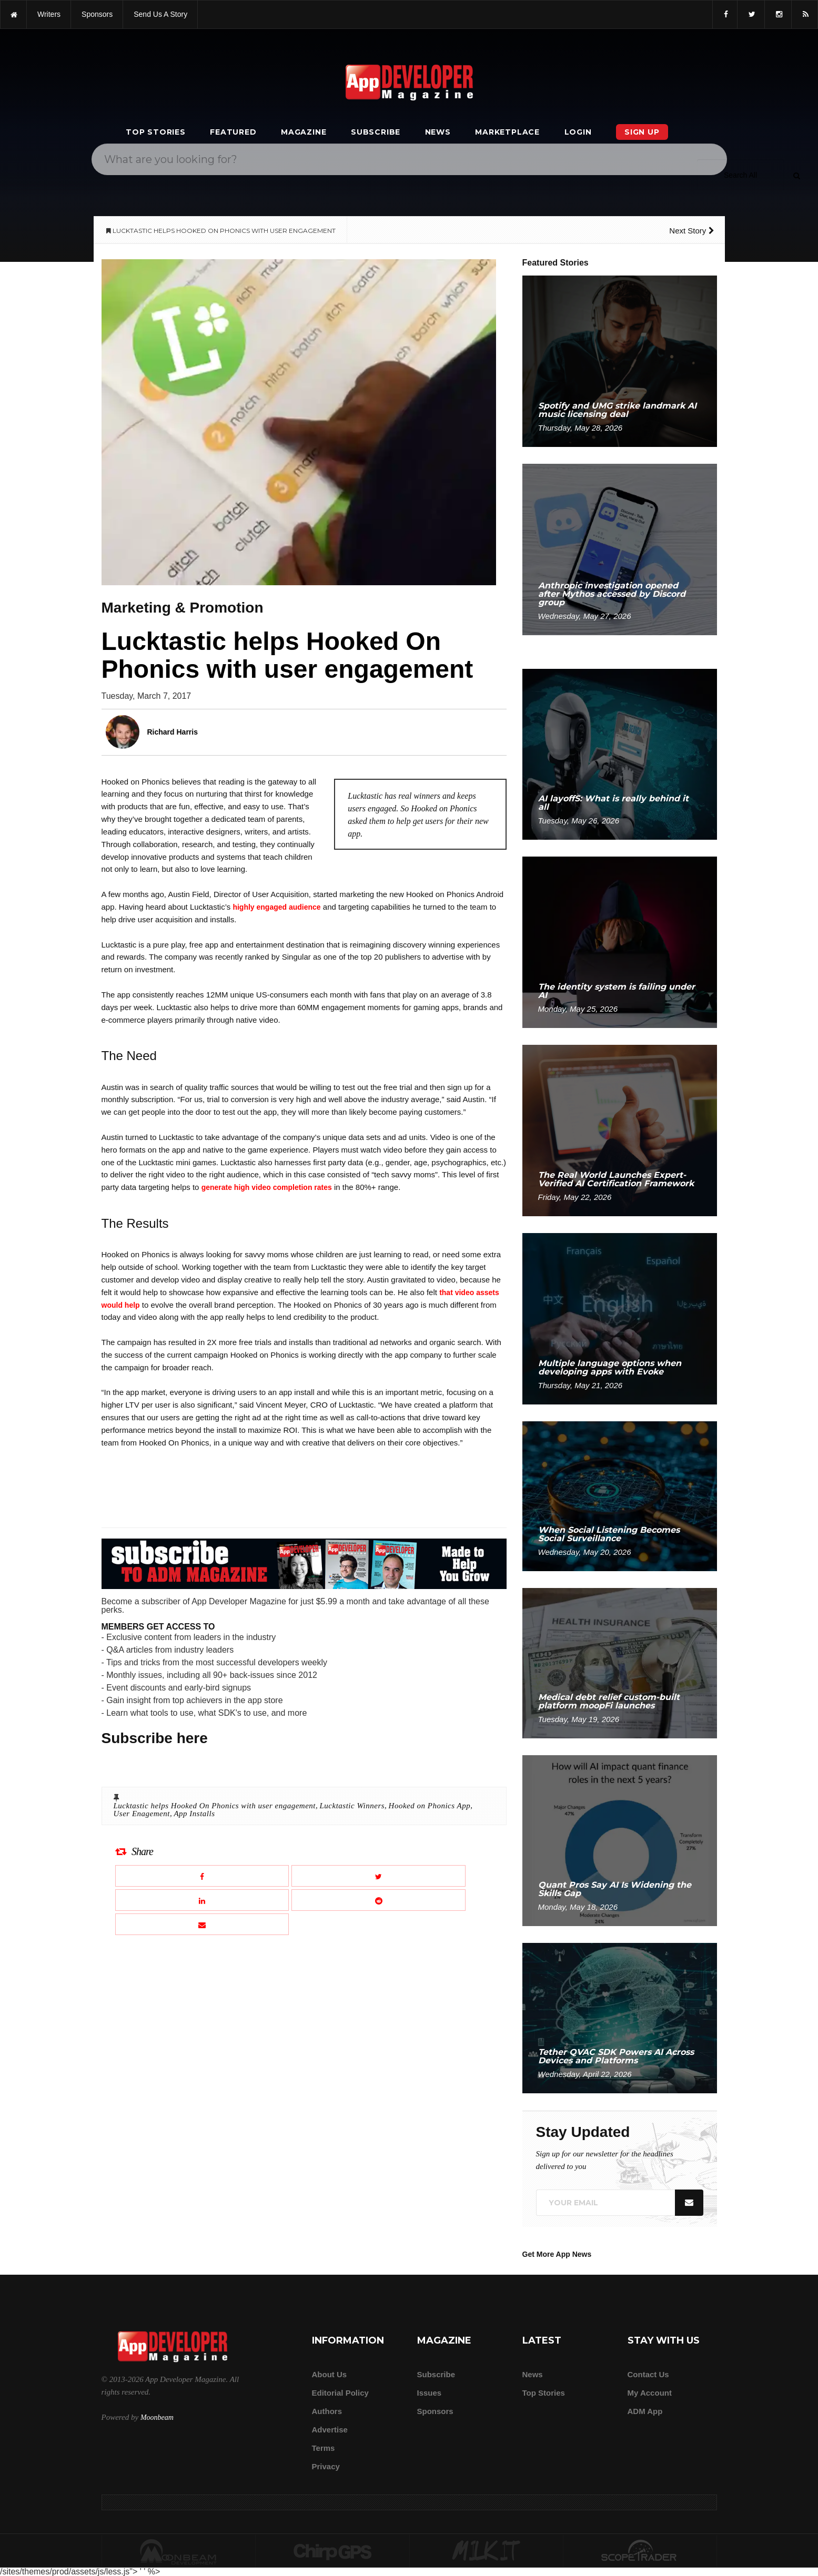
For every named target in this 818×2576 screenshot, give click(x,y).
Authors (327, 2411)
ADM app (645, 2411)
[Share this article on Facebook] (202, 1876)
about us (329, 2374)
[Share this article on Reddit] (378, 1900)
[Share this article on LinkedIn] (202, 1900)
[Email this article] (202, 1924)
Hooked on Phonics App (430, 1805)
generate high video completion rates (266, 1187)
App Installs (194, 1813)
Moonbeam (157, 2417)
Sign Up (642, 132)
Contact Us (648, 2374)
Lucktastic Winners (352, 1805)
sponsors (97, 14)
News (438, 132)
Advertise (330, 2429)
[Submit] (796, 175)
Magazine (303, 132)
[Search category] (740, 175)
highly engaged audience (276, 907)
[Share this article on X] (378, 1876)
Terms (323, 2447)
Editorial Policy (340, 2392)
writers (48, 14)
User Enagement (142, 1813)
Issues (429, 2392)
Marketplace (507, 132)
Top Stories (156, 132)
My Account (650, 2392)
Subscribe (375, 132)
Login (578, 132)
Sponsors (435, 2411)
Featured (233, 132)
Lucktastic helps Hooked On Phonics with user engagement (215, 1805)
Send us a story (160, 14)
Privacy (326, 2466)
